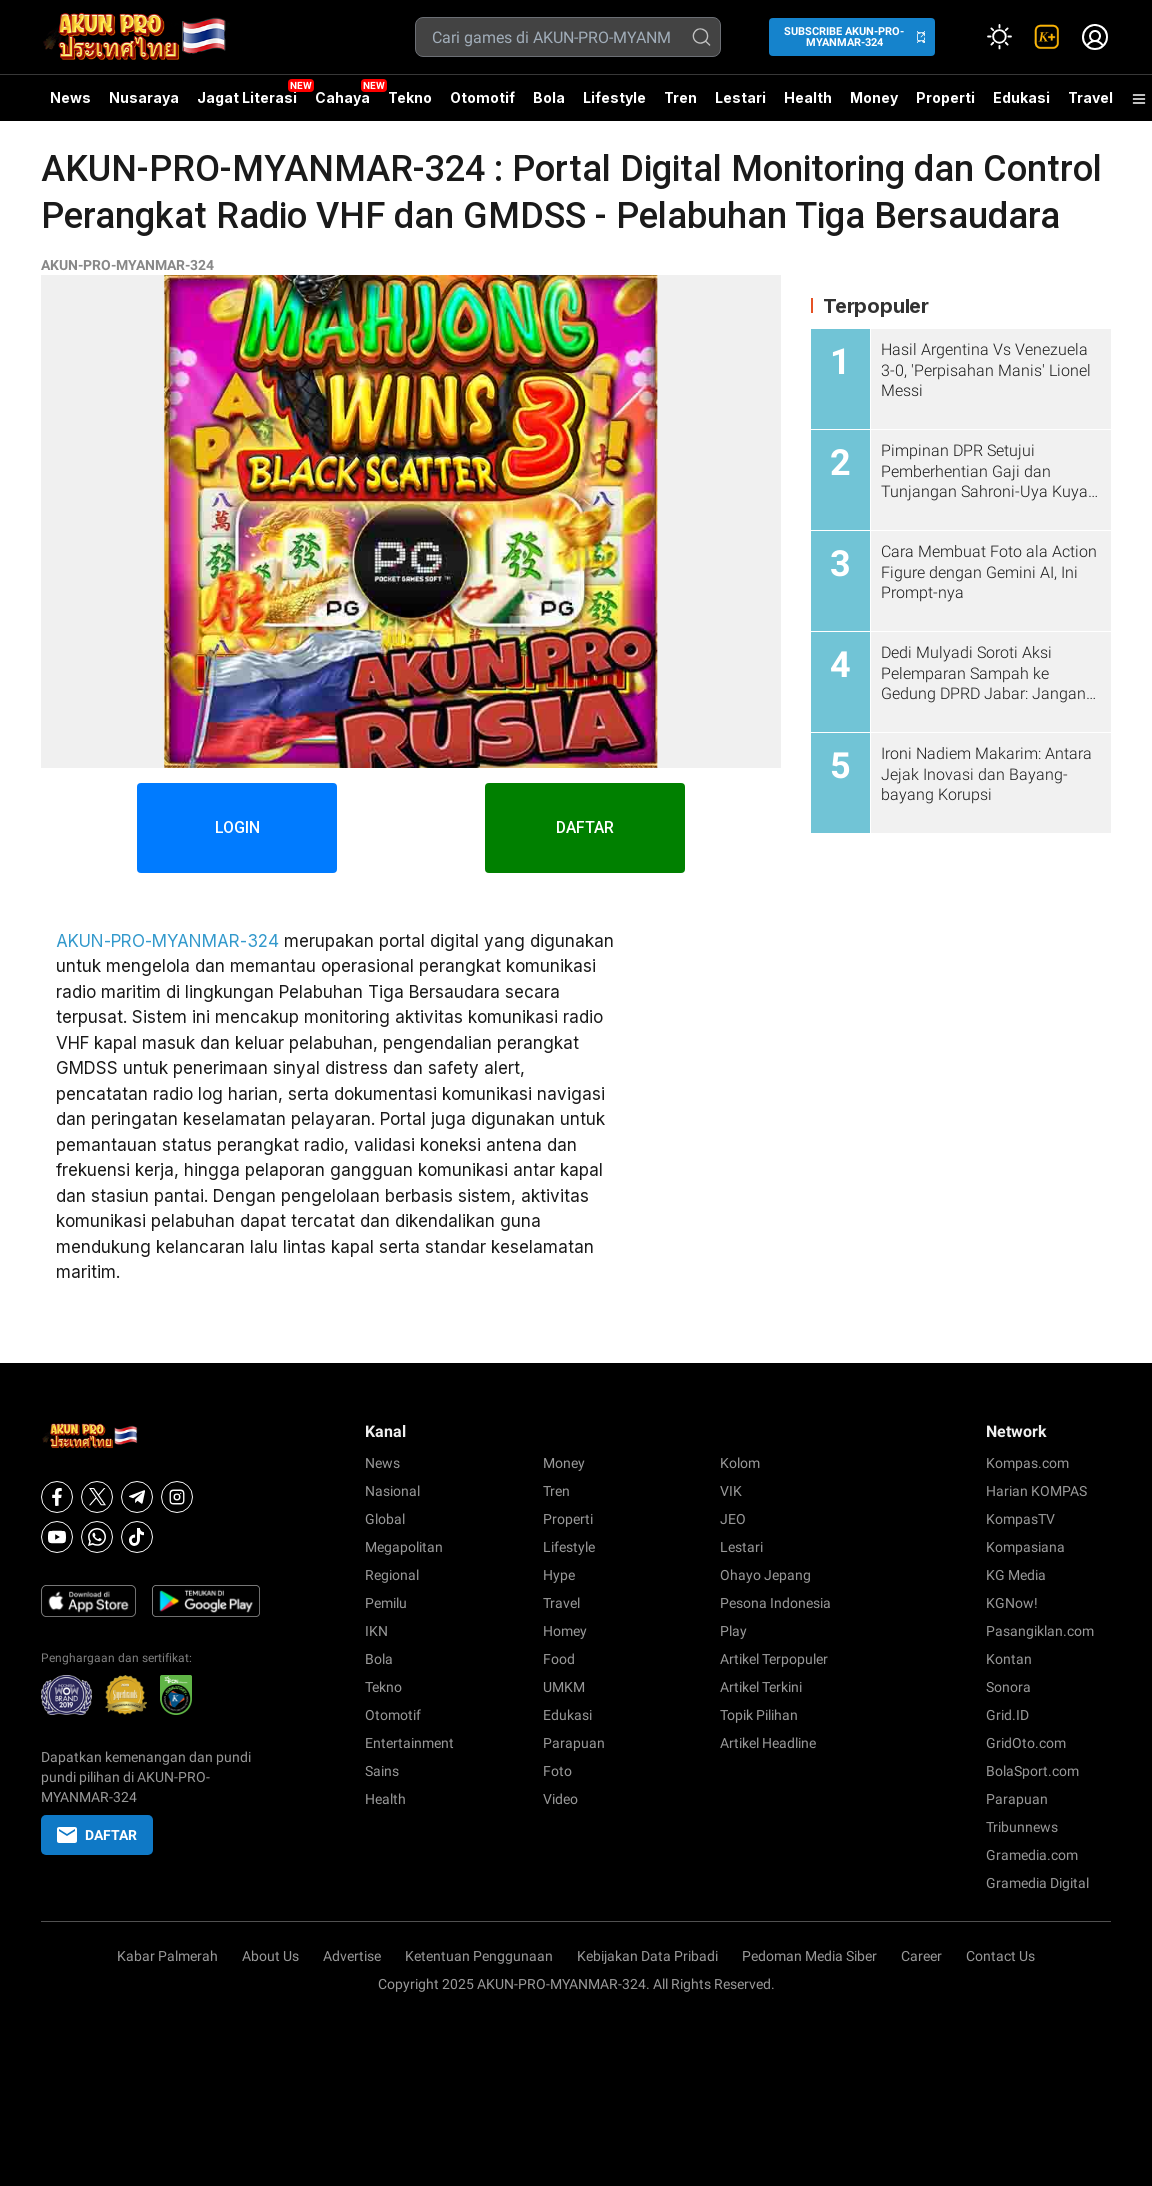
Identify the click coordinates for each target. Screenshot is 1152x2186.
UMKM (564, 1687)
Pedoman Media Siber (809, 1956)
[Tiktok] (137, 1537)
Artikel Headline (768, 1743)
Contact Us (1000, 1956)
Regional (392, 1575)
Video (560, 1799)
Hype (559, 1575)
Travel (1090, 97)
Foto (557, 1771)
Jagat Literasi (247, 97)
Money (874, 97)
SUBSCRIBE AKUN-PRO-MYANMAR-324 (844, 37)
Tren (680, 97)
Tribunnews (1022, 1827)
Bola (549, 97)
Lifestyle (614, 97)
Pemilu (386, 1603)
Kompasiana (1025, 1547)
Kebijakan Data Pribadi (647, 1956)
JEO (733, 1519)
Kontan (1009, 1659)
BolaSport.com (1032, 1771)
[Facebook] (57, 1497)
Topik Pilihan (759, 1715)
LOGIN (237, 827)
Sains (382, 1771)
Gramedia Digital (1037, 1883)
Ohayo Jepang (765, 1575)
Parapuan (574, 1743)
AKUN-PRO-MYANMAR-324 (127, 265)
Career (921, 1956)
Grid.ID (1007, 1715)
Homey (565, 1631)
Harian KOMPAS (1036, 1491)
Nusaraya (144, 97)
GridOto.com (1026, 1743)
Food (559, 1659)
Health (808, 97)
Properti (945, 97)
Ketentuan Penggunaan (479, 1956)
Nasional (392, 1491)
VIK (731, 1491)
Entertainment (409, 1743)
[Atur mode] (999, 37)
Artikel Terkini (761, 1687)
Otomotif (482, 97)
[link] (1047, 37)
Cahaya (342, 97)
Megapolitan (404, 1547)
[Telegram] (137, 1497)
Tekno (410, 97)
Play (733, 1631)
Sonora (1008, 1687)
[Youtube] (57, 1537)
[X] (97, 1497)
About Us (270, 1956)
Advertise (352, 1956)
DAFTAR (585, 827)
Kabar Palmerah (167, 1956)
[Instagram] (177, 1497)
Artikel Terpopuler (774, 1659)
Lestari (740, 105)
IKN (376, 1631)
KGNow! (1012, 1603)
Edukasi (1021, 97)
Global (385, 1519)
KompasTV (1020, 1519)
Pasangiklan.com (1040, 1631)
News (70, 97)
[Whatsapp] (97, 1537)
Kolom (740, 1463)
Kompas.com (1027, 1463)
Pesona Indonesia (775, 1603)
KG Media (1016, 1575)
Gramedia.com (1032, 1855)
